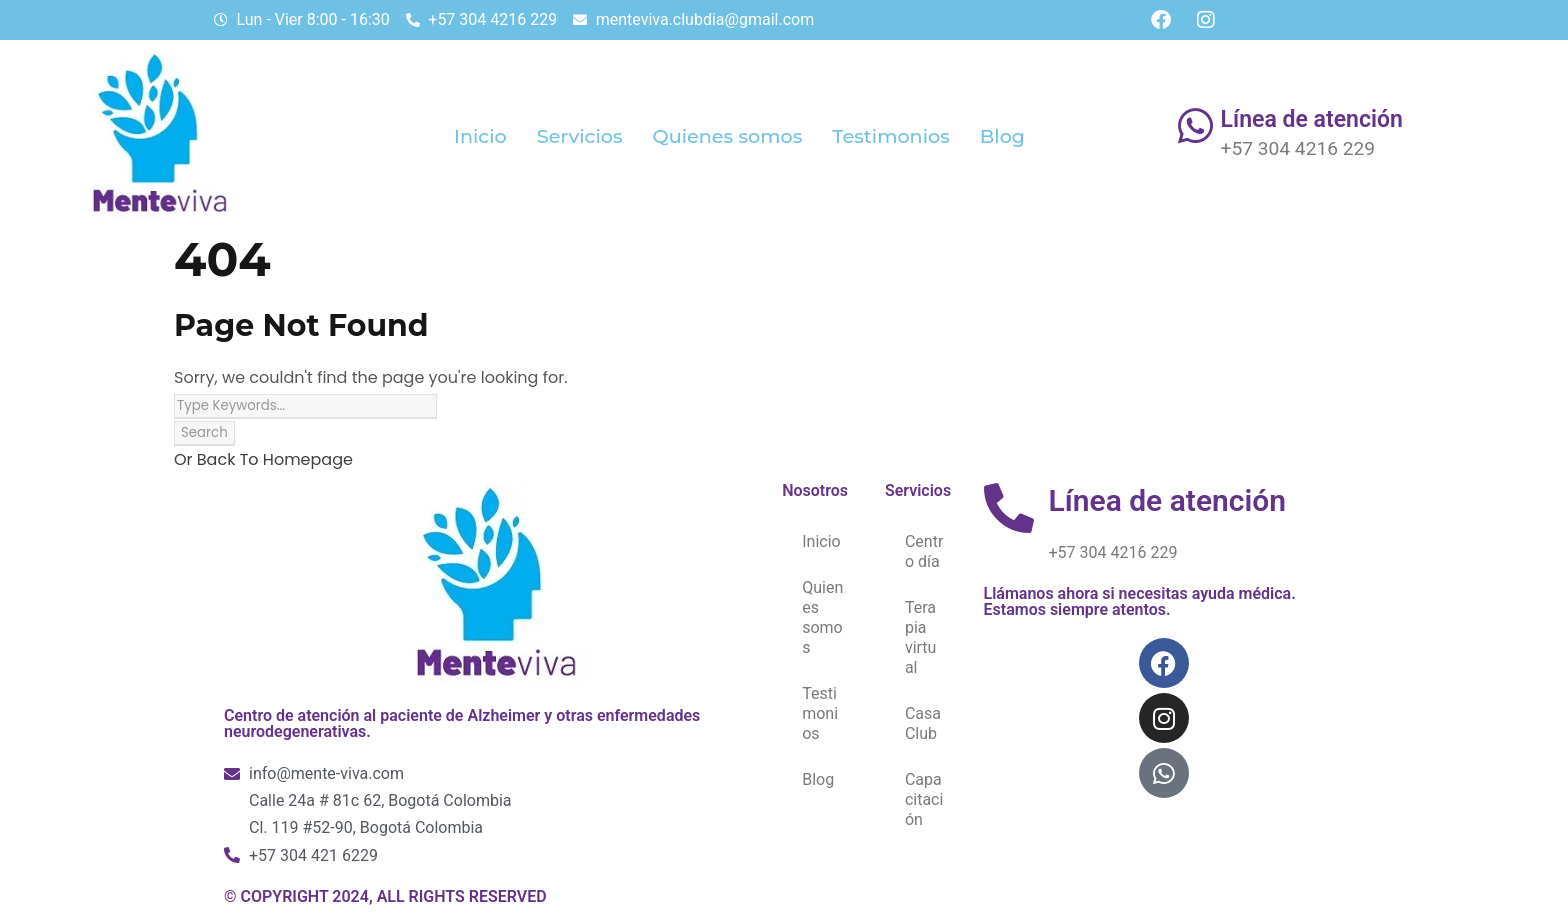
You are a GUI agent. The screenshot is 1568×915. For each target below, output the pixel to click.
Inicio (480, 136)
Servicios (580, 136)
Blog (1002, 136)
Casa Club (923, 723)
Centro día (924, 551)
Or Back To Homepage (263, 459)
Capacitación (924, 799)
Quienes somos (728, 136)
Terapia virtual (921, 637)
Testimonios (891, 136)
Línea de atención (1312, 119)
